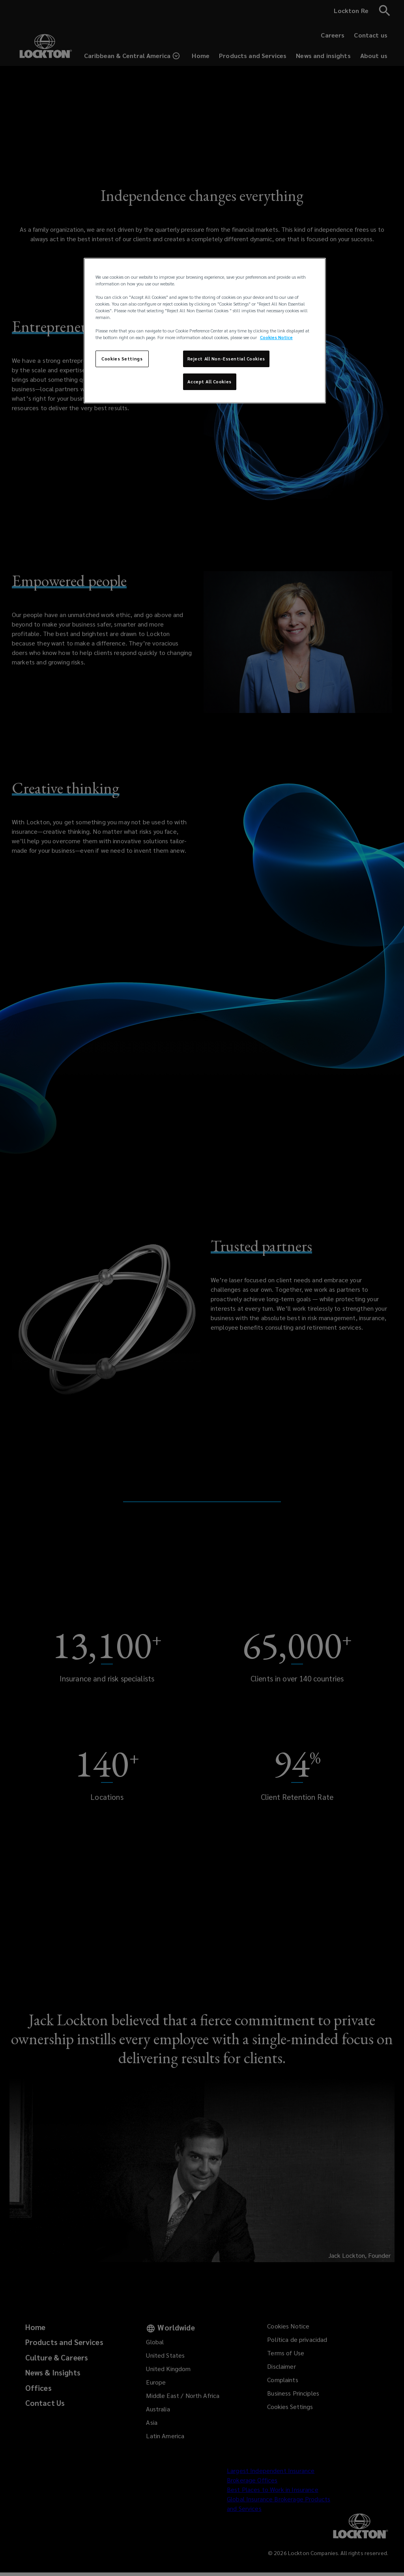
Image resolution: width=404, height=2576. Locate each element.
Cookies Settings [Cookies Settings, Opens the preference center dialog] (121, 359)
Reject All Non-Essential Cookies (226, 359)
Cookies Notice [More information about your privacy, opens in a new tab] (276, 337)
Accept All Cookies (209, 382)
